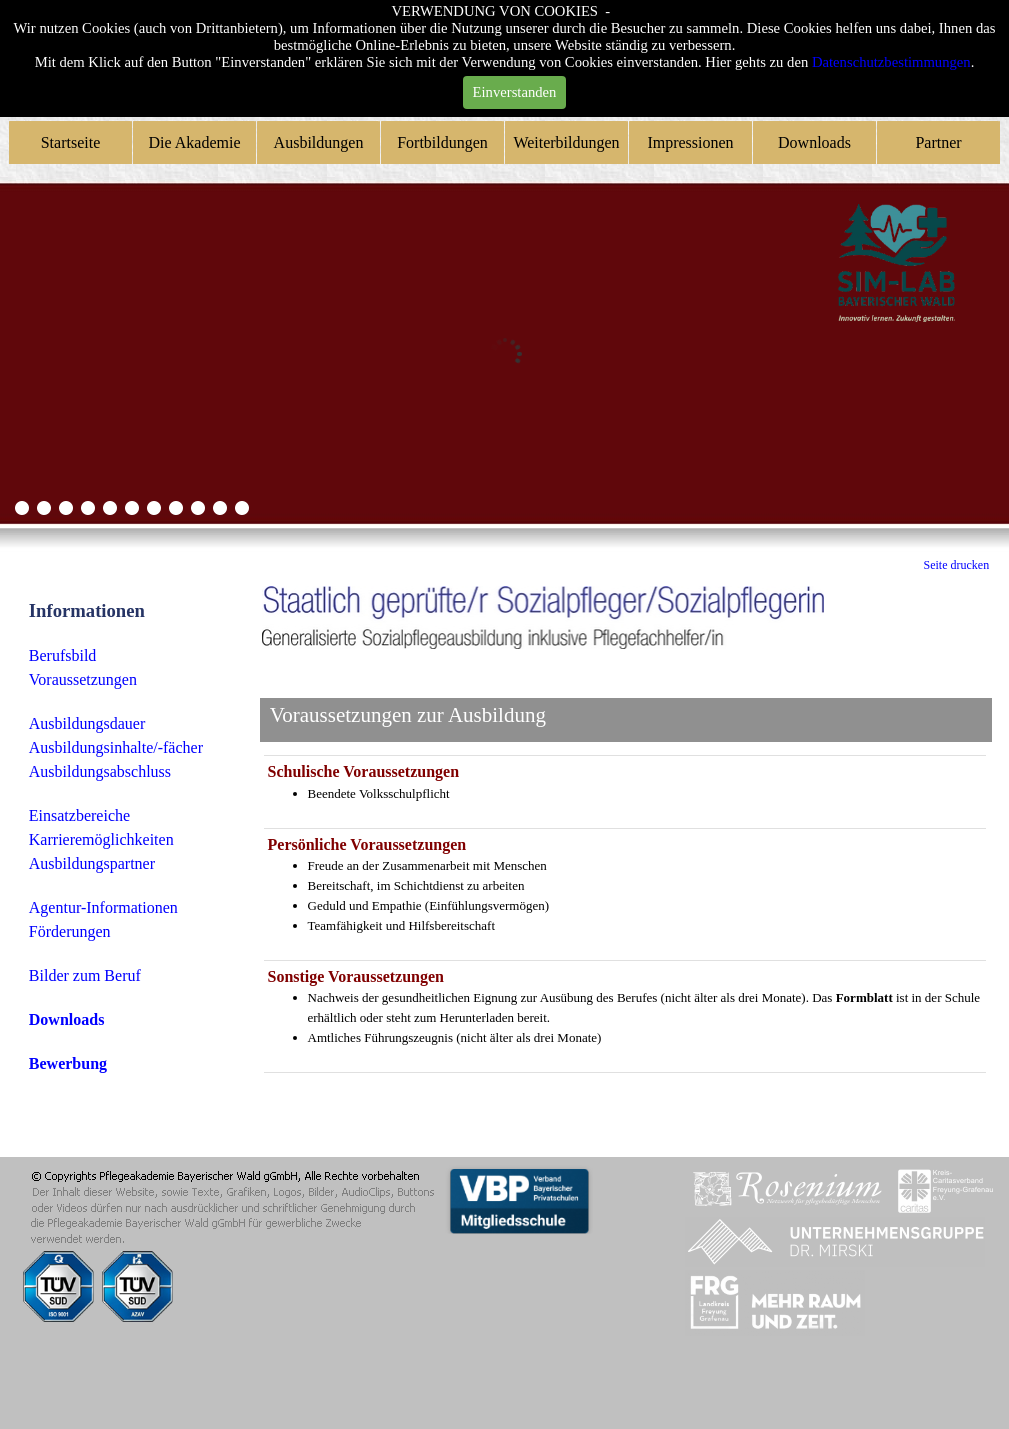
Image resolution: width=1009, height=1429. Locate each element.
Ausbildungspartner (92, 863)
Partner (938, 142)
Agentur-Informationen (103, 907)
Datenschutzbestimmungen (891, 62)
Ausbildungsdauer (87, 723)
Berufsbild (63, 655)
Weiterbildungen (566, 142)
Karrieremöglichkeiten (101, 839)
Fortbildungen (442, 142)
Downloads (814, 142)
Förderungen (70, 931)
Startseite (71, 142)
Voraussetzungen (83, 679)
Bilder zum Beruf (85, 975)
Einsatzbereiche (79, 815)
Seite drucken (957, 565)
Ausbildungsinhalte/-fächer (116, 747)
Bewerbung (68, 1063)
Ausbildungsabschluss (100, 771)
